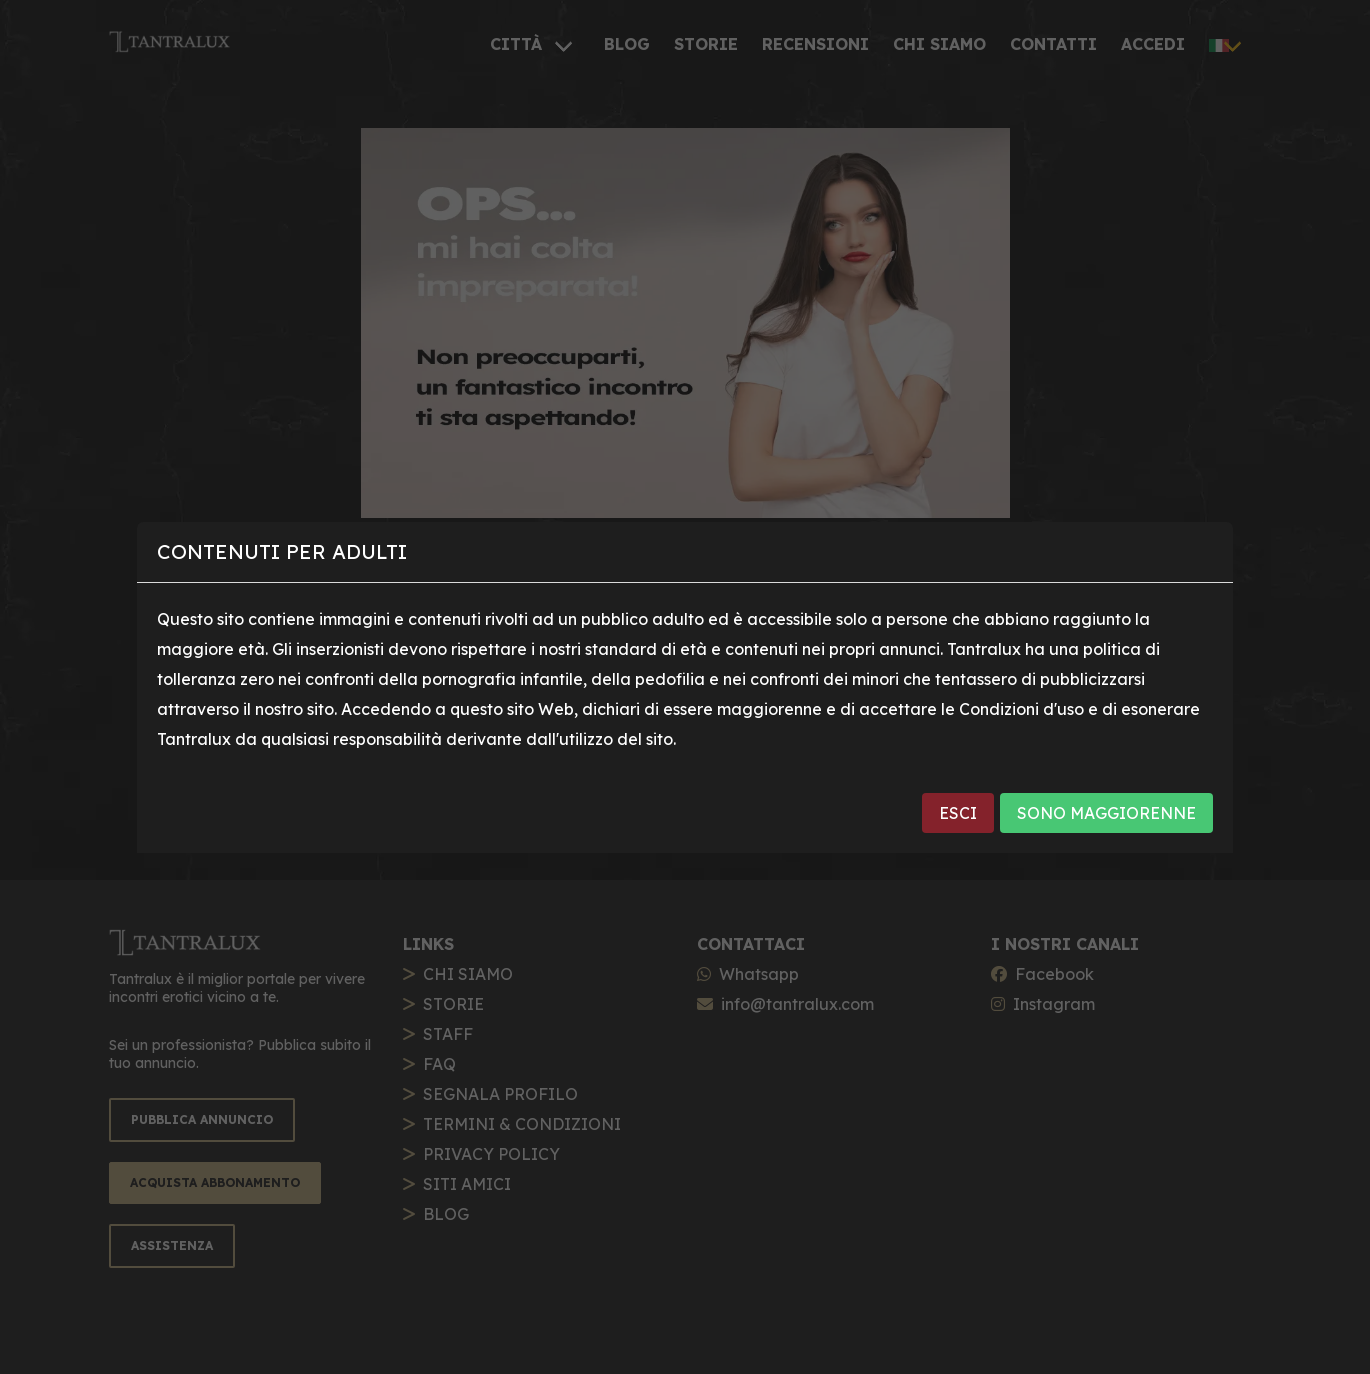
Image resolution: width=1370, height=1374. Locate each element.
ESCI (958, 813)
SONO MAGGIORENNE (1106, 813)
